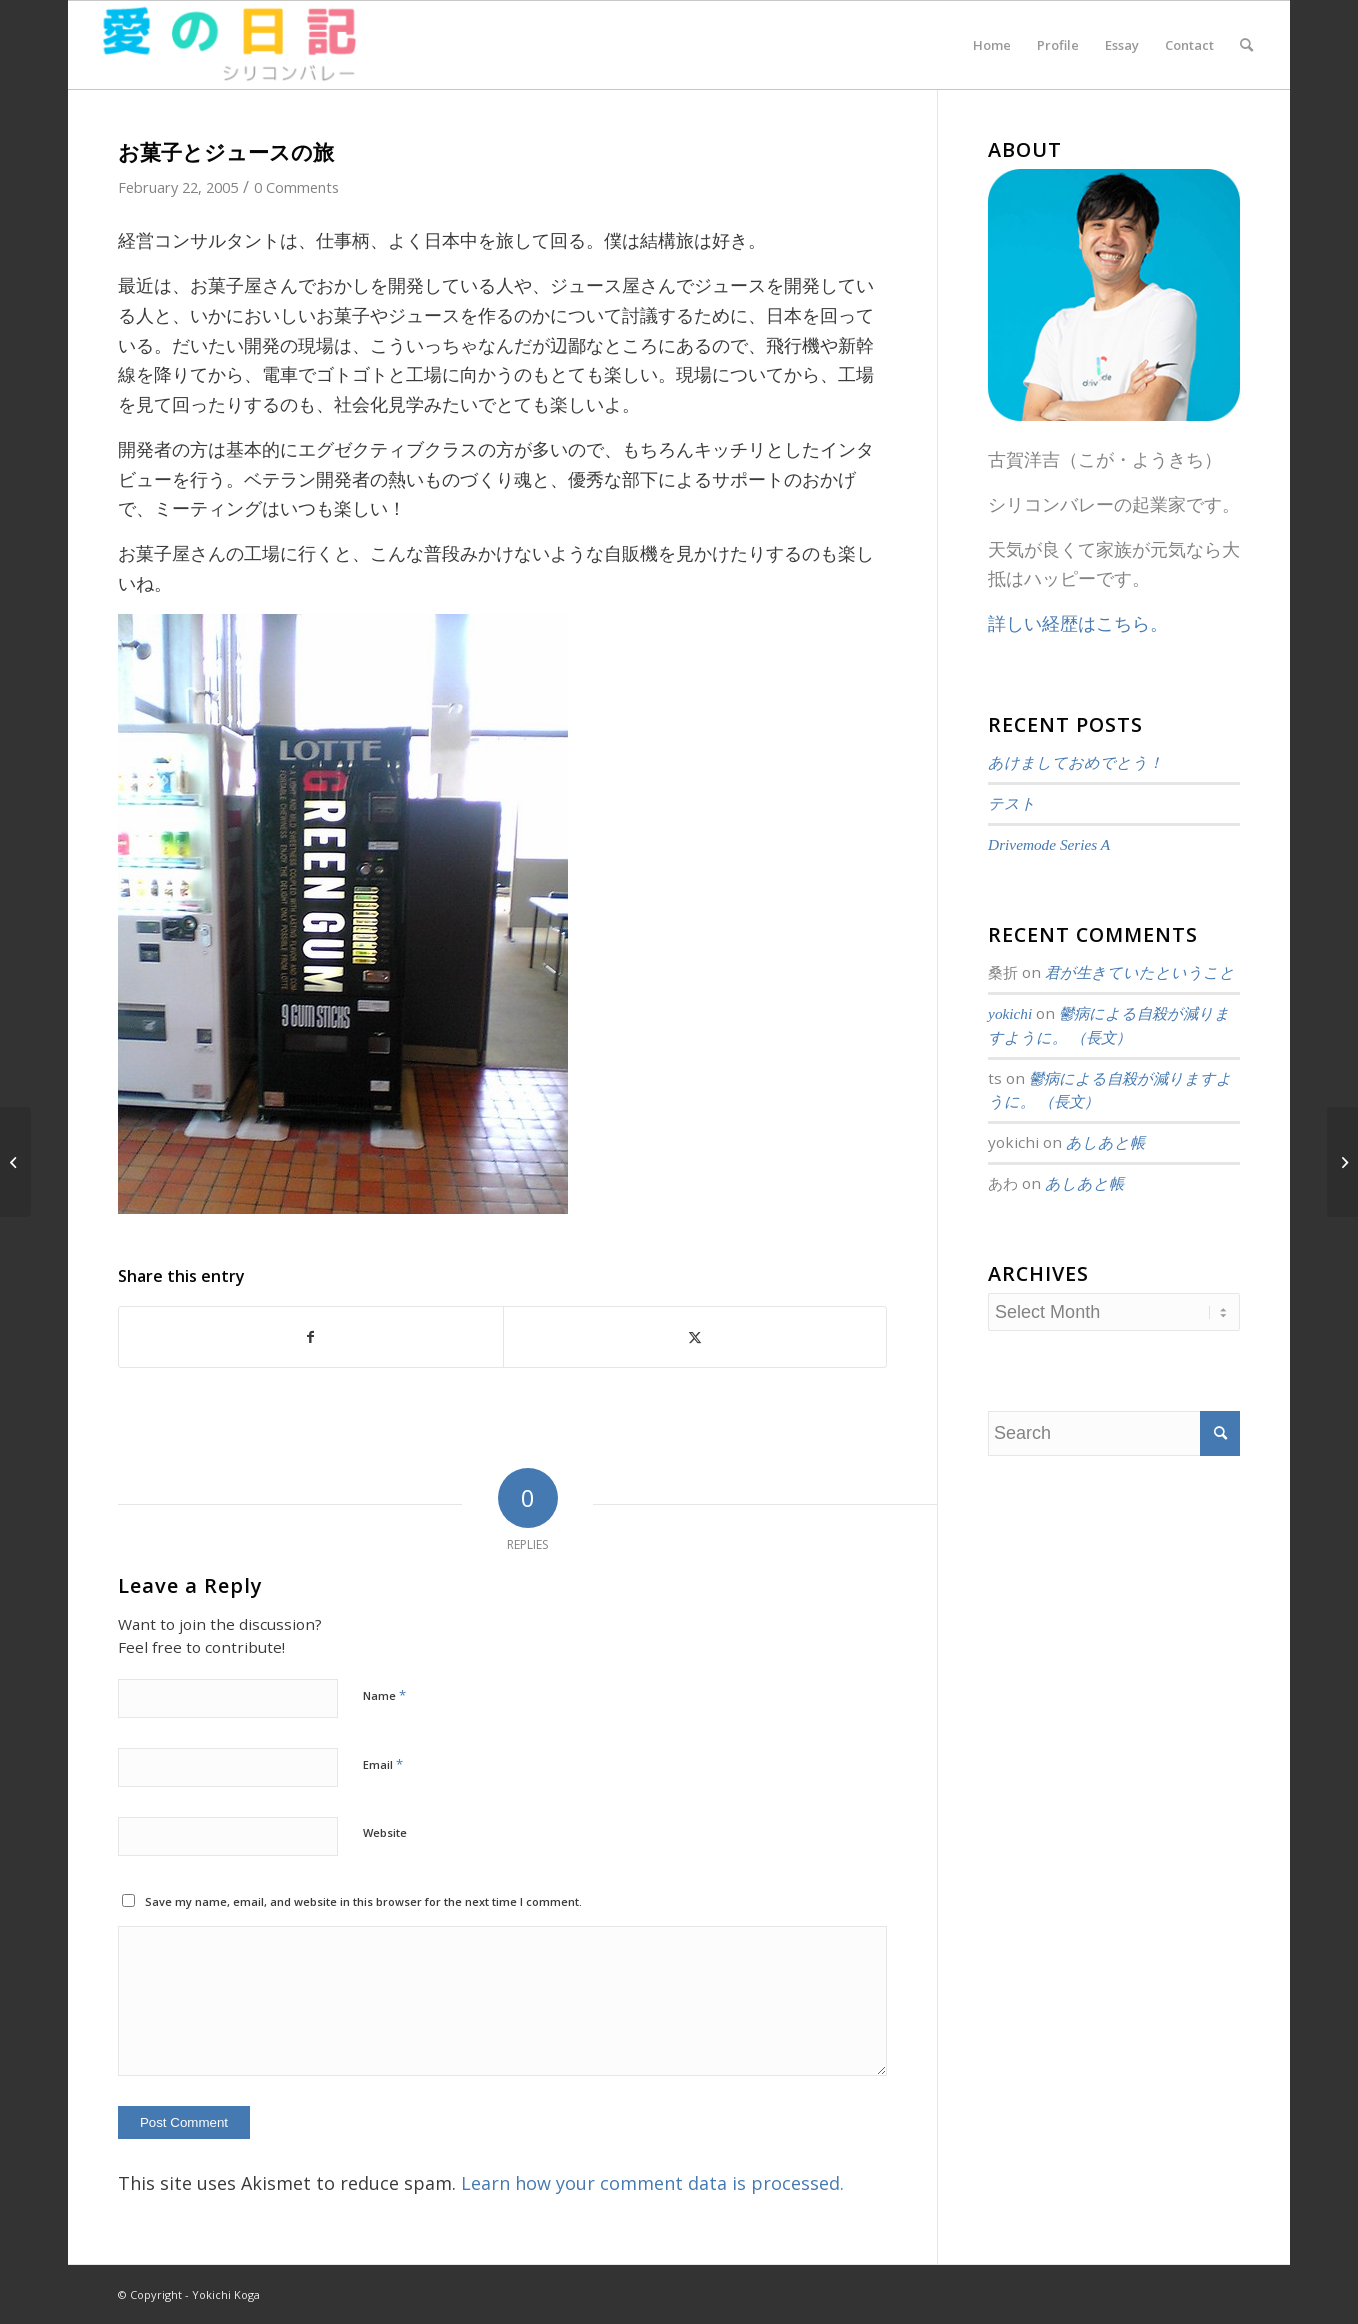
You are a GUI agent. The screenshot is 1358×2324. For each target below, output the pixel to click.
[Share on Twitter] (695, 1337)
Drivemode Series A (1049, 844)
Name (384, 1695)
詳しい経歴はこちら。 (1078, 623)
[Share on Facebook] (311, 1337)
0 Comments (296, 187)
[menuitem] (992, 45)
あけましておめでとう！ (1075, 762)
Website (385, 1832)
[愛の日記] (228, 45)
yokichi (1010, 1013)
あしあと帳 (1105, 1142)
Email (383, 1764)
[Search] (1246, 45)
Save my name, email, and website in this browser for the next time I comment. (363, 1901)
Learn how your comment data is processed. (652, 2183)
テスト (1012, 803)
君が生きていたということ (1140, 972)
